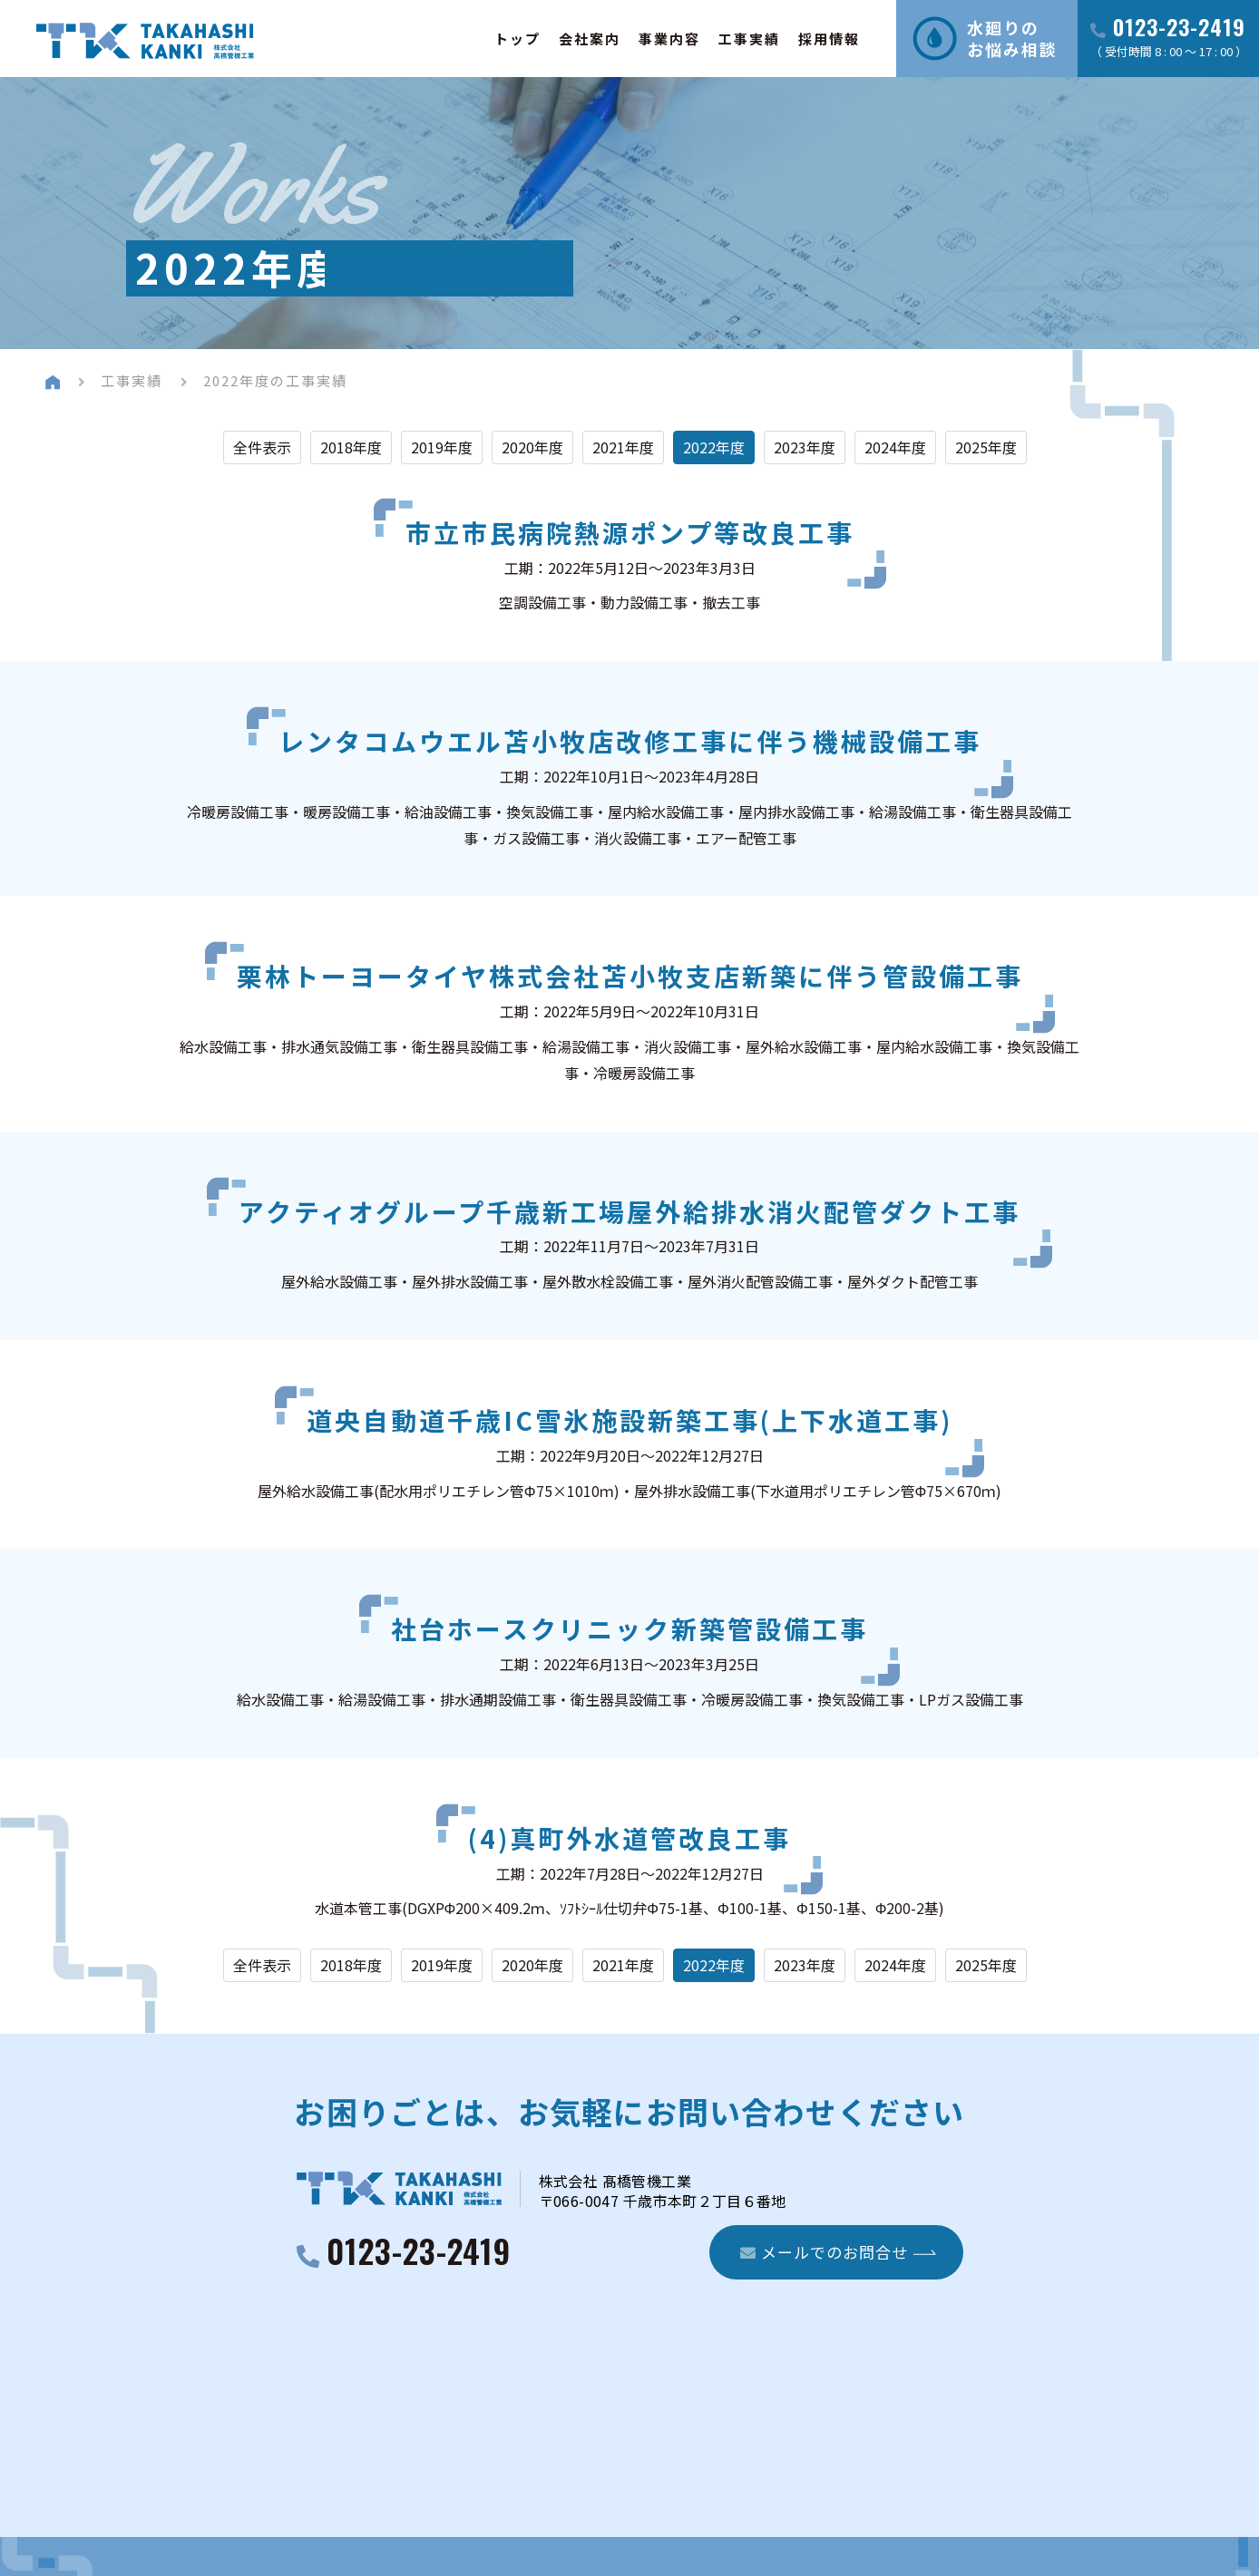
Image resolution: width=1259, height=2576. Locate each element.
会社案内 (589, 38)
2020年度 (532, 447)
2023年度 (804, 447)
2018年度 (351, 447)
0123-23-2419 (1179, 28)
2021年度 (623, 447)
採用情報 (829, 38)
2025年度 (986, 447)
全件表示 (262, 447)
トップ (517, 38)
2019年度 (442, 447)
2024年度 (895, 447)
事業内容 (669, 38)
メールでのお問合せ (824, 2252)
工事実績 (749, 38)
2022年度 (714, 447)
